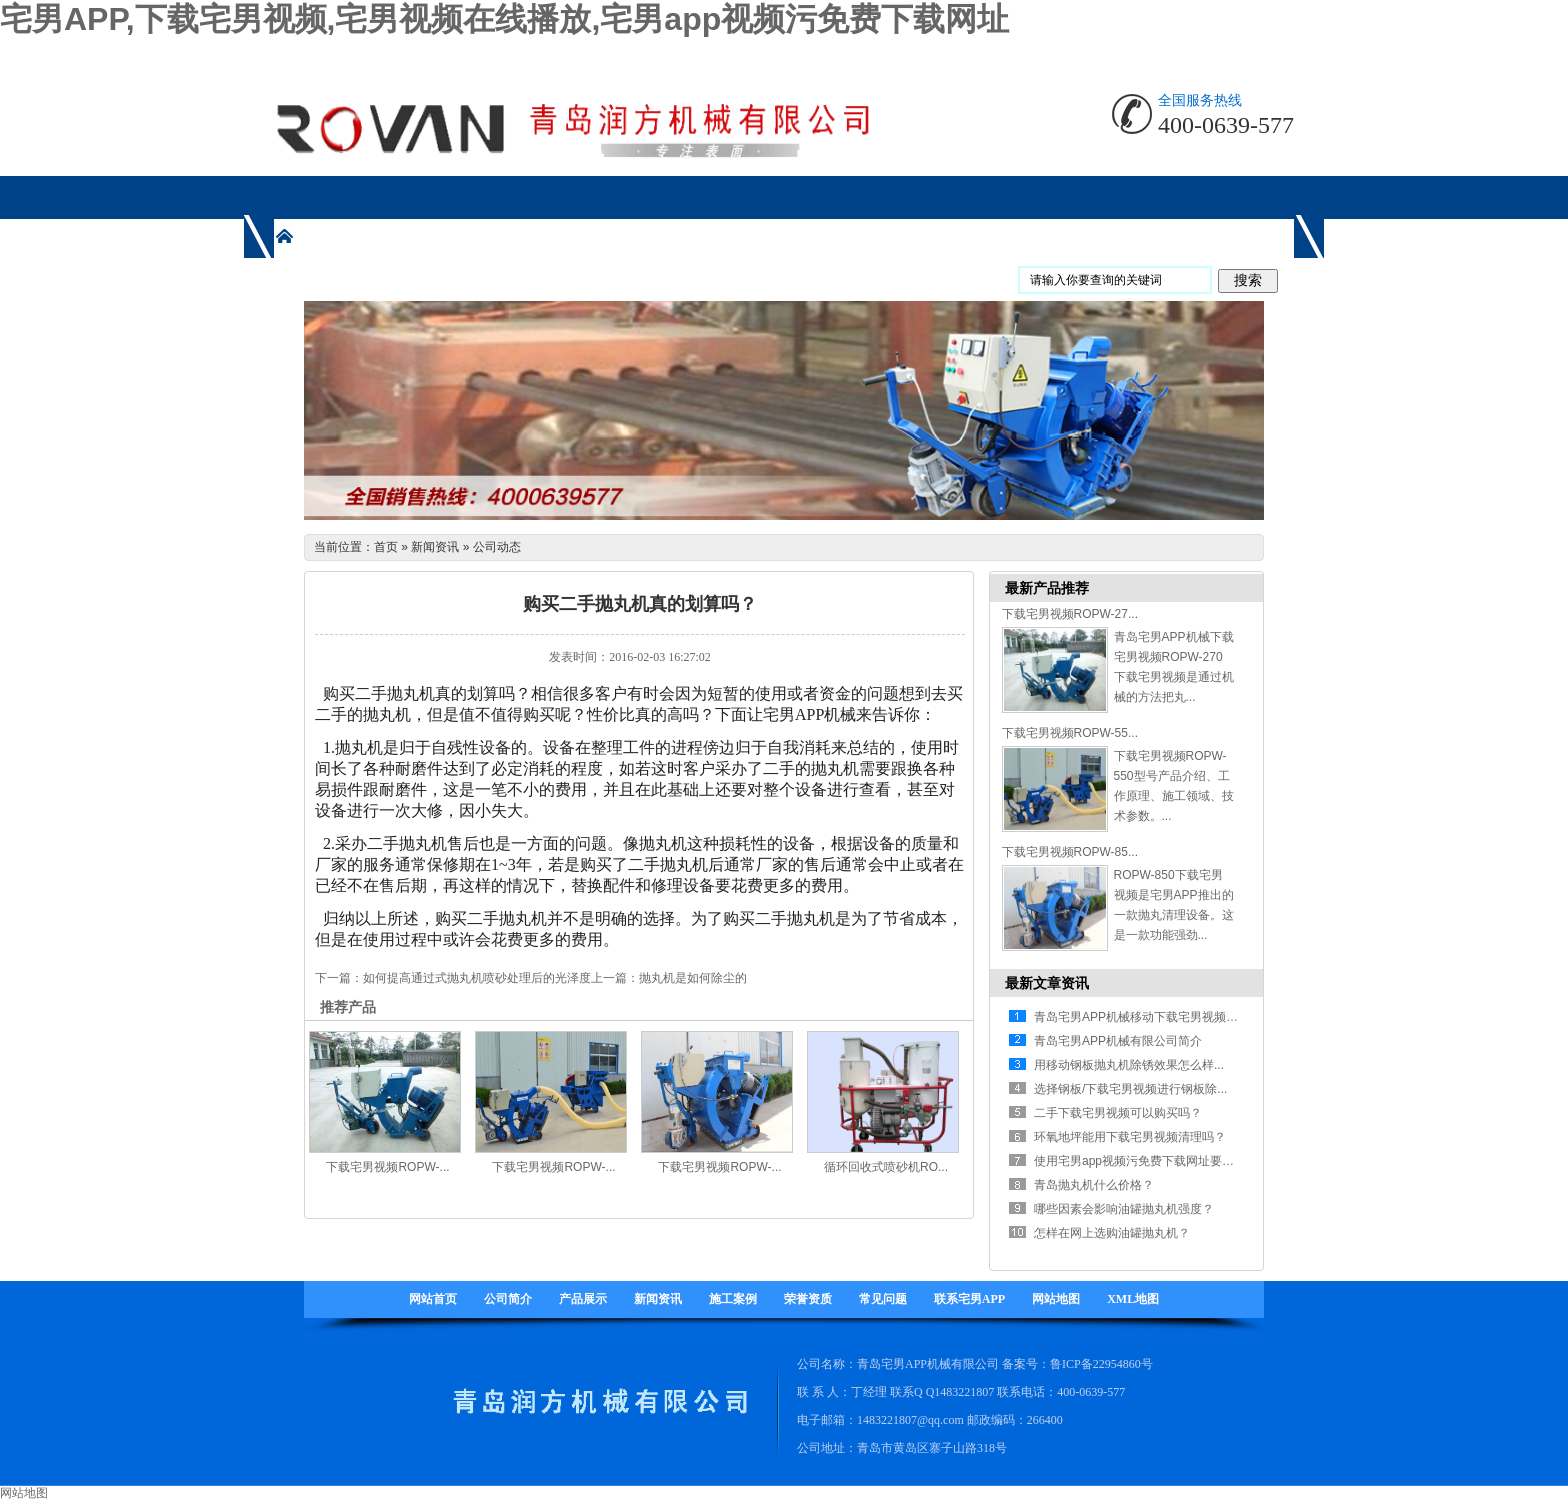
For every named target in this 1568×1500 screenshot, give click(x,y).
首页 (386, 547)
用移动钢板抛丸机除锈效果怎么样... (1129, 1065)
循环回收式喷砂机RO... (886, 1167)
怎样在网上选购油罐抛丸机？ (1112, 1233)
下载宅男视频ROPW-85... (1070, 852)
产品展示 (583, 1299)
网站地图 (1056, 1299)
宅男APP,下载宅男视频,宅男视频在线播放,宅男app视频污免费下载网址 (504, 19)
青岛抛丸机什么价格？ (1094, 1185)
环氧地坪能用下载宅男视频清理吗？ (1130, 1137)
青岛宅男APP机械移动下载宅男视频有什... (1147, 1017)
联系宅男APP (969, 1299)
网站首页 (433, 1299)
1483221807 (964, 1392)
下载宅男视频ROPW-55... (1070, 733)
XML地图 (1133, 1299)
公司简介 (508, 1299)
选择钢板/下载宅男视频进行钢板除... (1130, 1089)
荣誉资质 (808, 1299)
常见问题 (883, 1299)
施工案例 (733, 1299)
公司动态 (497, 547)
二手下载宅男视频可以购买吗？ (1118, 1113)
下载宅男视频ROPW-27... (1070, 614)
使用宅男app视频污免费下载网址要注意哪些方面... (1169, 1161)
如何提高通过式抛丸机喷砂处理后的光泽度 (477, 978)
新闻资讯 (435, 547)
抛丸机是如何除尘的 (693, 978)
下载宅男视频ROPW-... (387, 1167)
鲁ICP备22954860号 (1101, 1364)
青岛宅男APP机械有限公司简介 (1118, 1041)
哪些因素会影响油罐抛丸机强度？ (1124, 1209)
